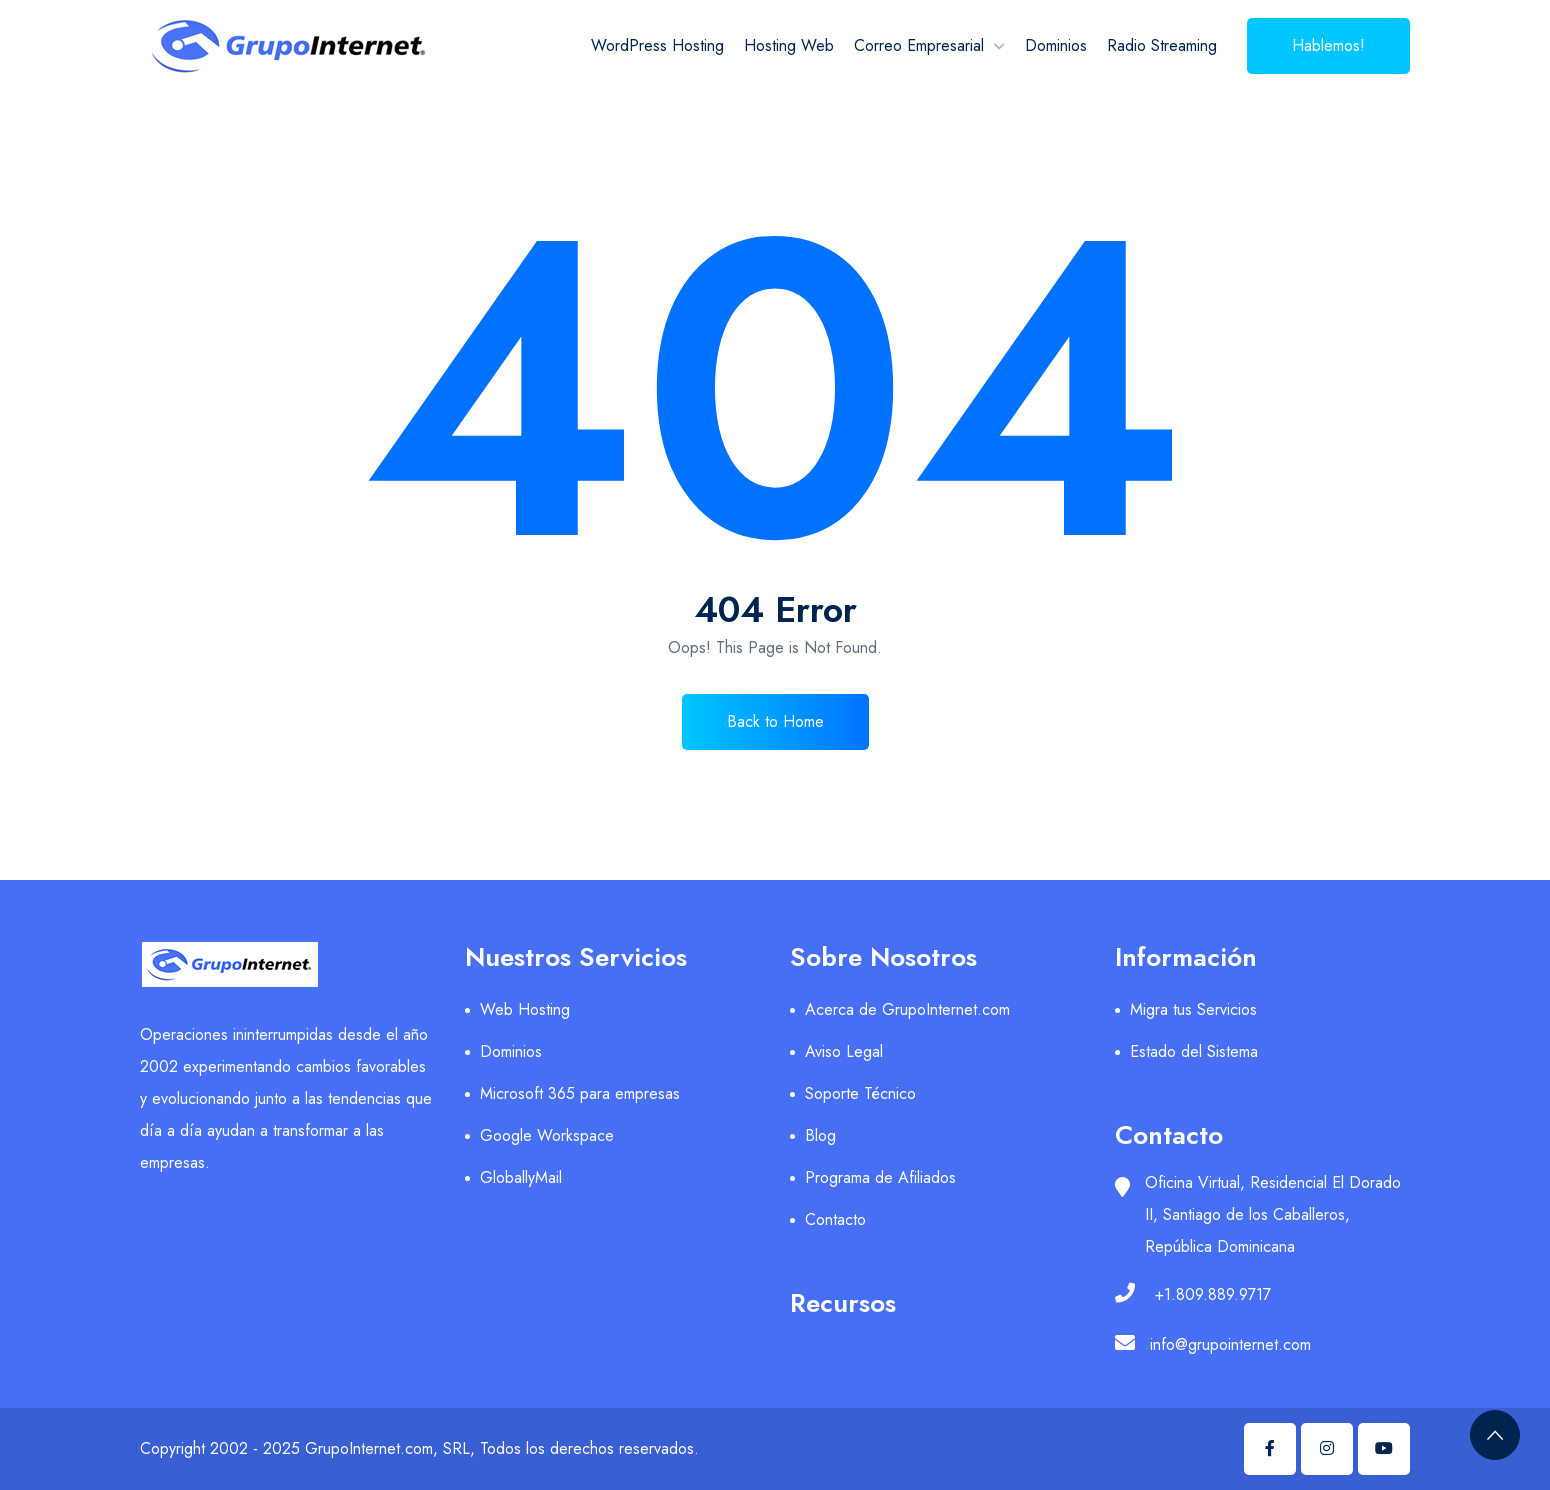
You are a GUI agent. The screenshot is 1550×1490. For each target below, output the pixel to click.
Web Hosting (525, 1009)
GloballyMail (521, 1177)
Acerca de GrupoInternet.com (907, 1009)
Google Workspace (547, 1135)
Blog (820, 1135)
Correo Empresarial (919, 45)
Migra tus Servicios (1193, 1009)
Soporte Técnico (860, 1093)
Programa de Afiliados (880, 1177)
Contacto (835, 1219)
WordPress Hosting (657, 45)
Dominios (1056, 45)
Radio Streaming (1162, 45)
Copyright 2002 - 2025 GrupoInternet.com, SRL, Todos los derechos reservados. (419, 1448)
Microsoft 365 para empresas (580, 1093)
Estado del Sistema (1194, 1051)
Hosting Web (789, 45)
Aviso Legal (844, 1051)
